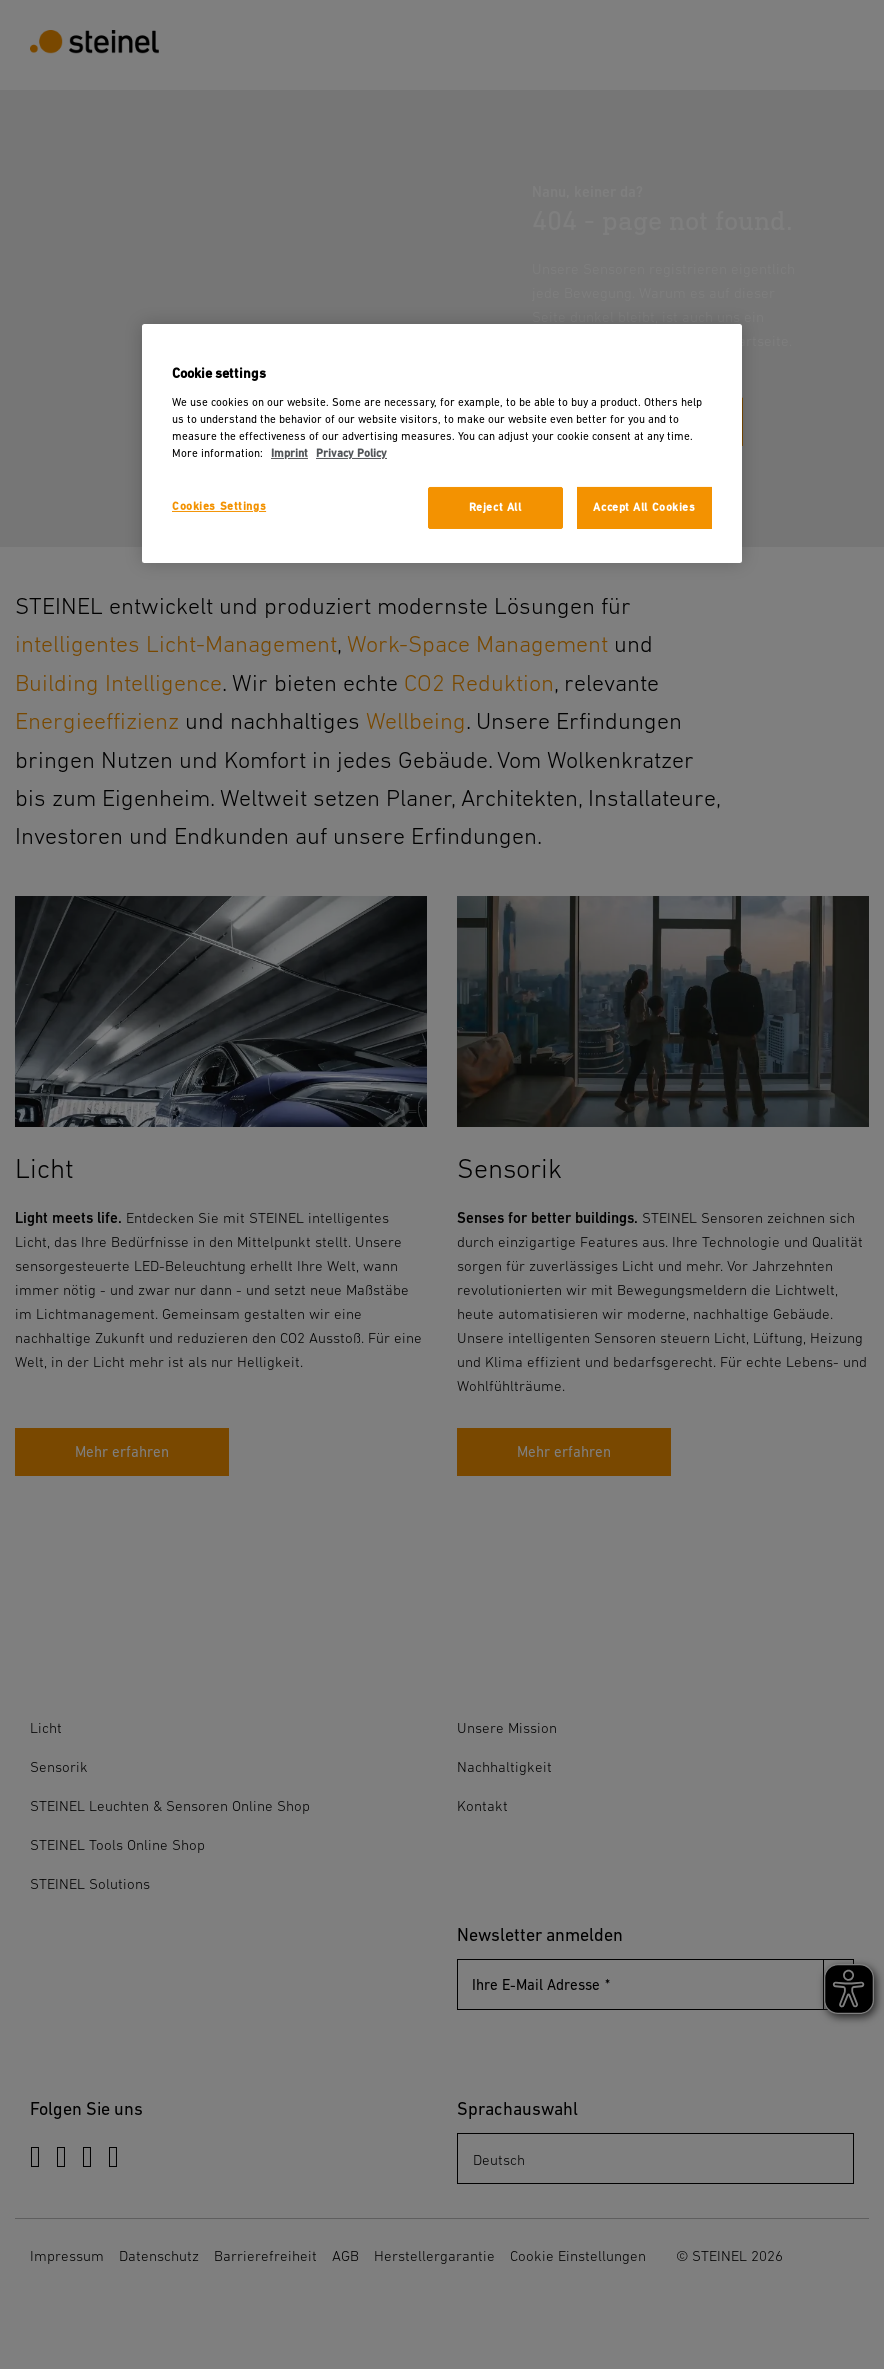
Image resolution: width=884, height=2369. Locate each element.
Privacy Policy (351, 453)
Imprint (289, 453)
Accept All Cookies (644, 507)
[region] (442, 443)
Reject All (495, 507)
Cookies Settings (219, 506)
